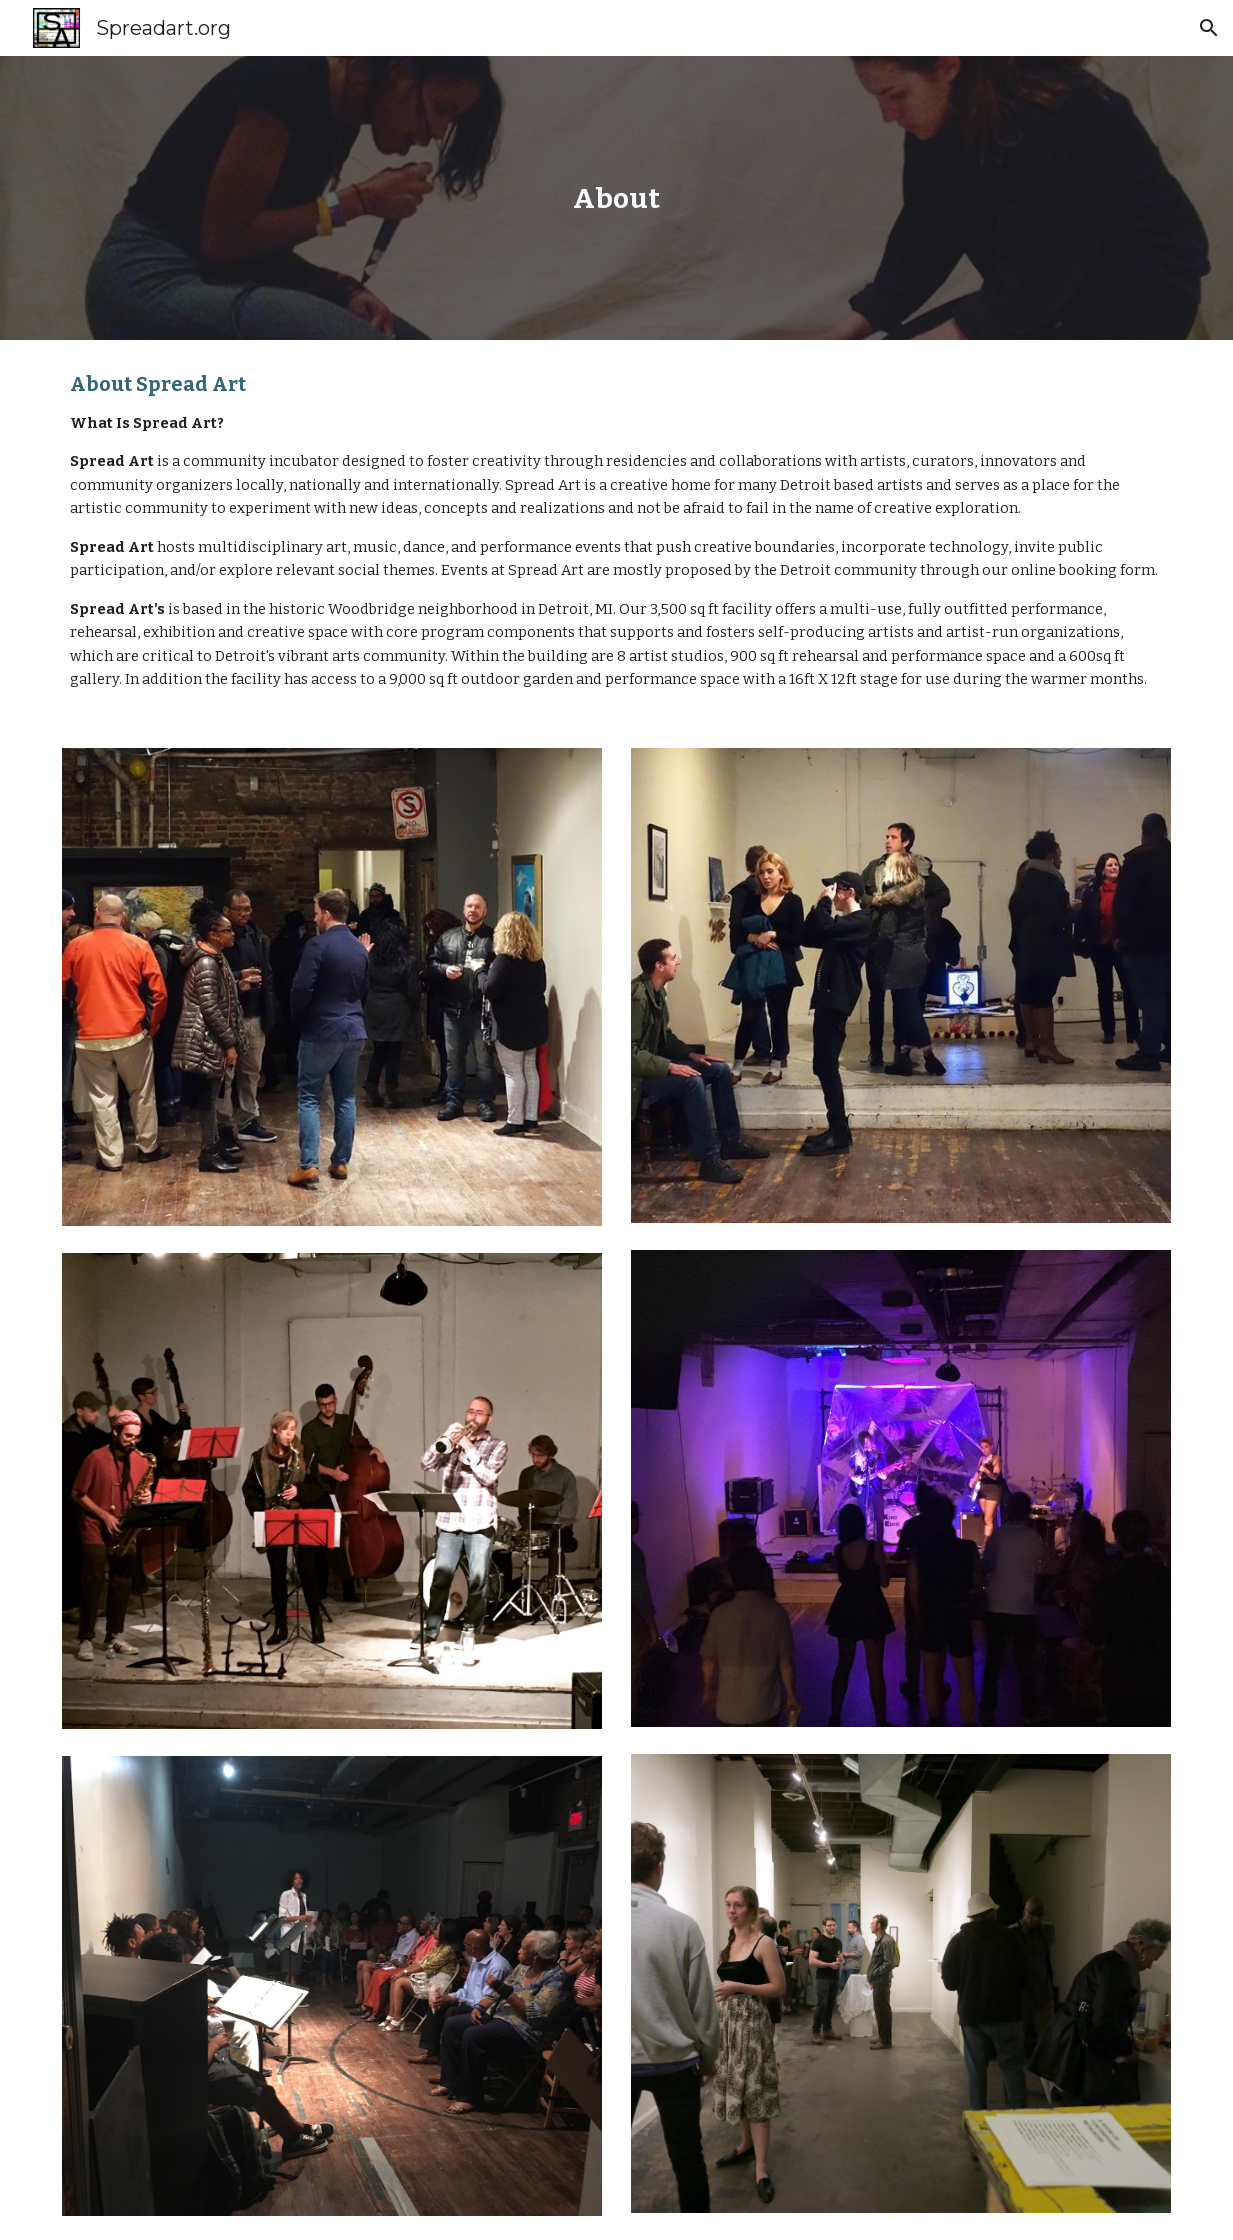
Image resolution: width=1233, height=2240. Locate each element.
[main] (617, 198)
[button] (1209, 28)
